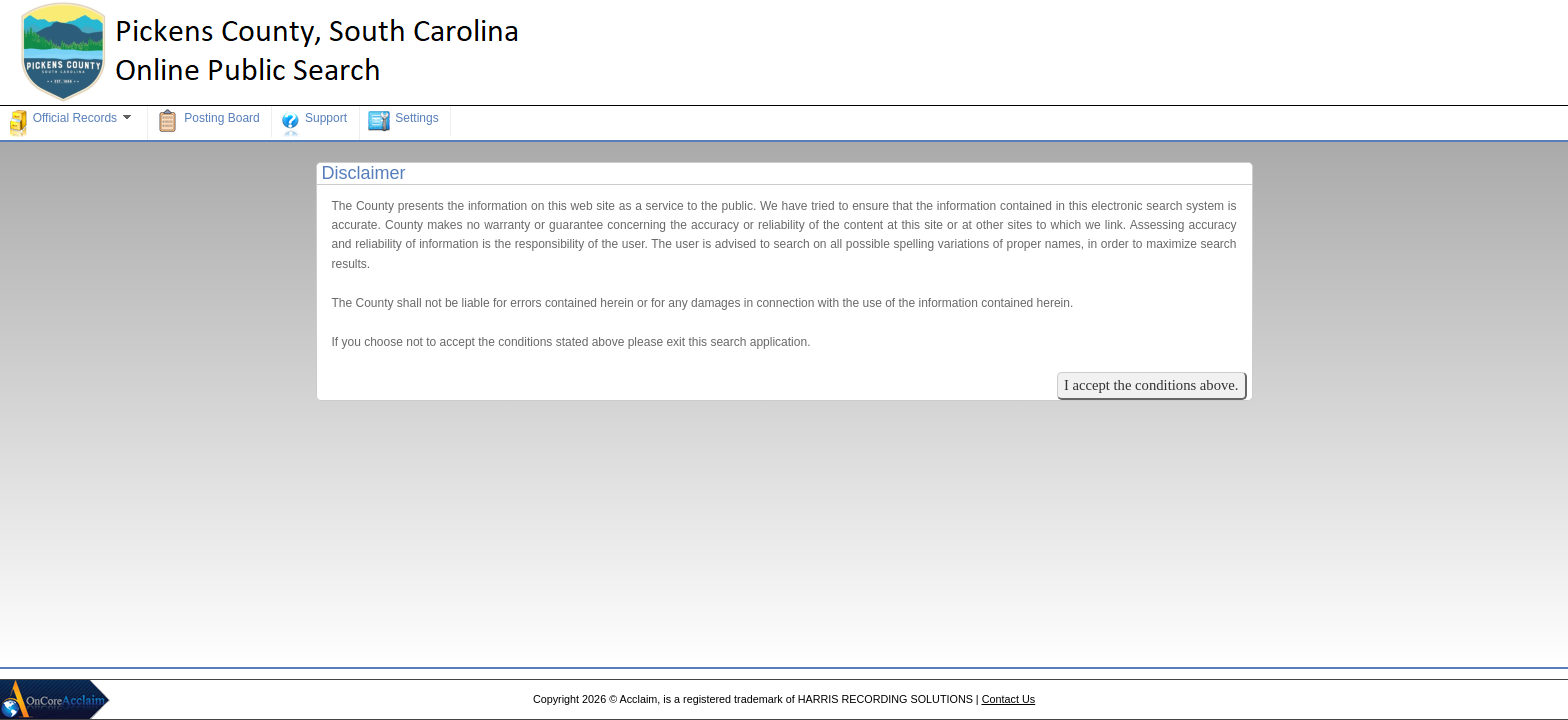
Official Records (71, 123)
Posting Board (207, 121)
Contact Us (1008, 699)
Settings (402, 121)
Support (313, 123)
